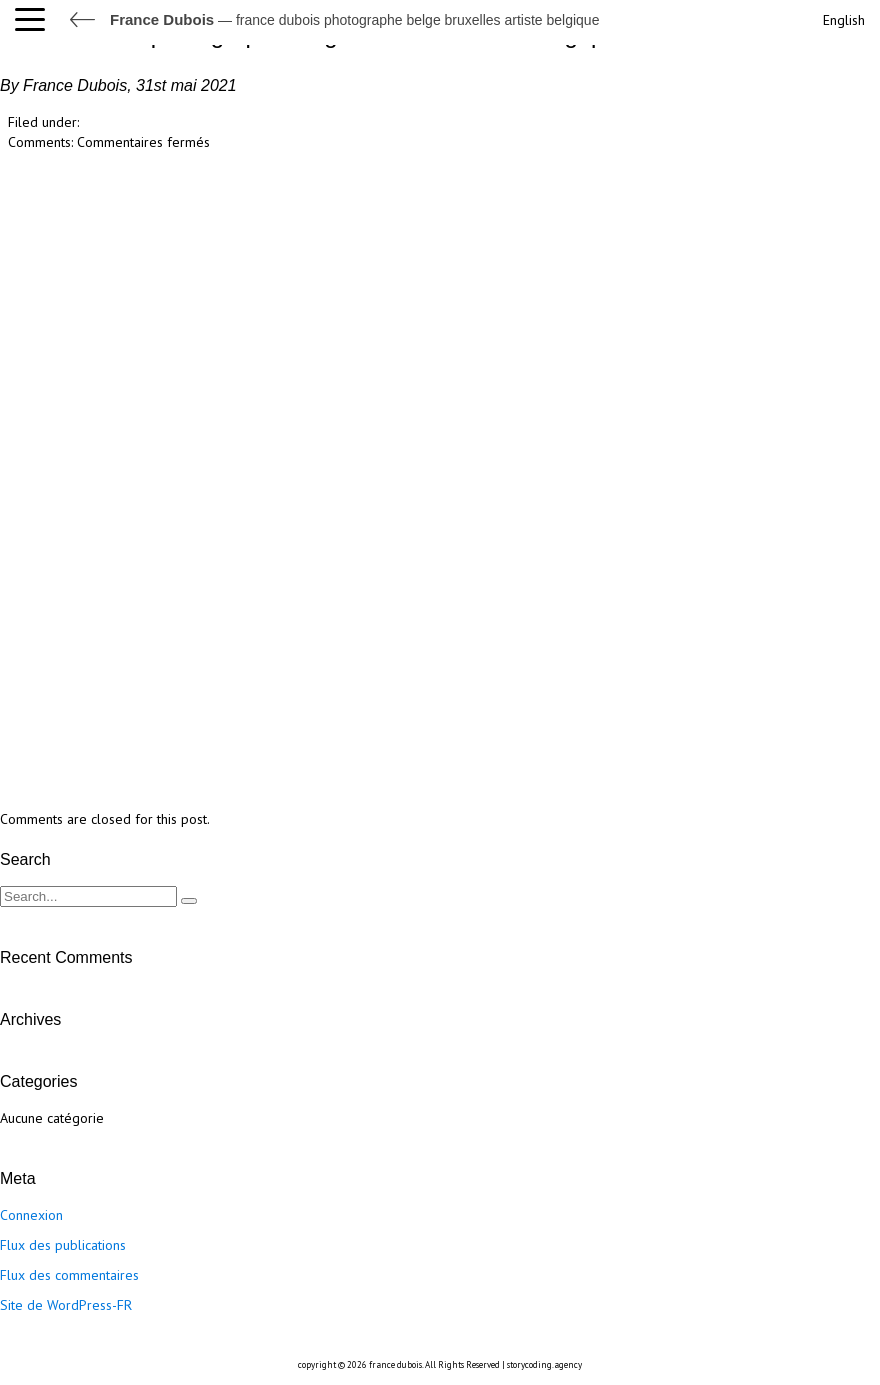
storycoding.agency (544, 1364)
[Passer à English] (842, 17)
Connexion (31, 1215)
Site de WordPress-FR (66, 1305)
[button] (35, 20)
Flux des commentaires (69, 1275)
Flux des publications (63, 1245)
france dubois (395, 1364)
